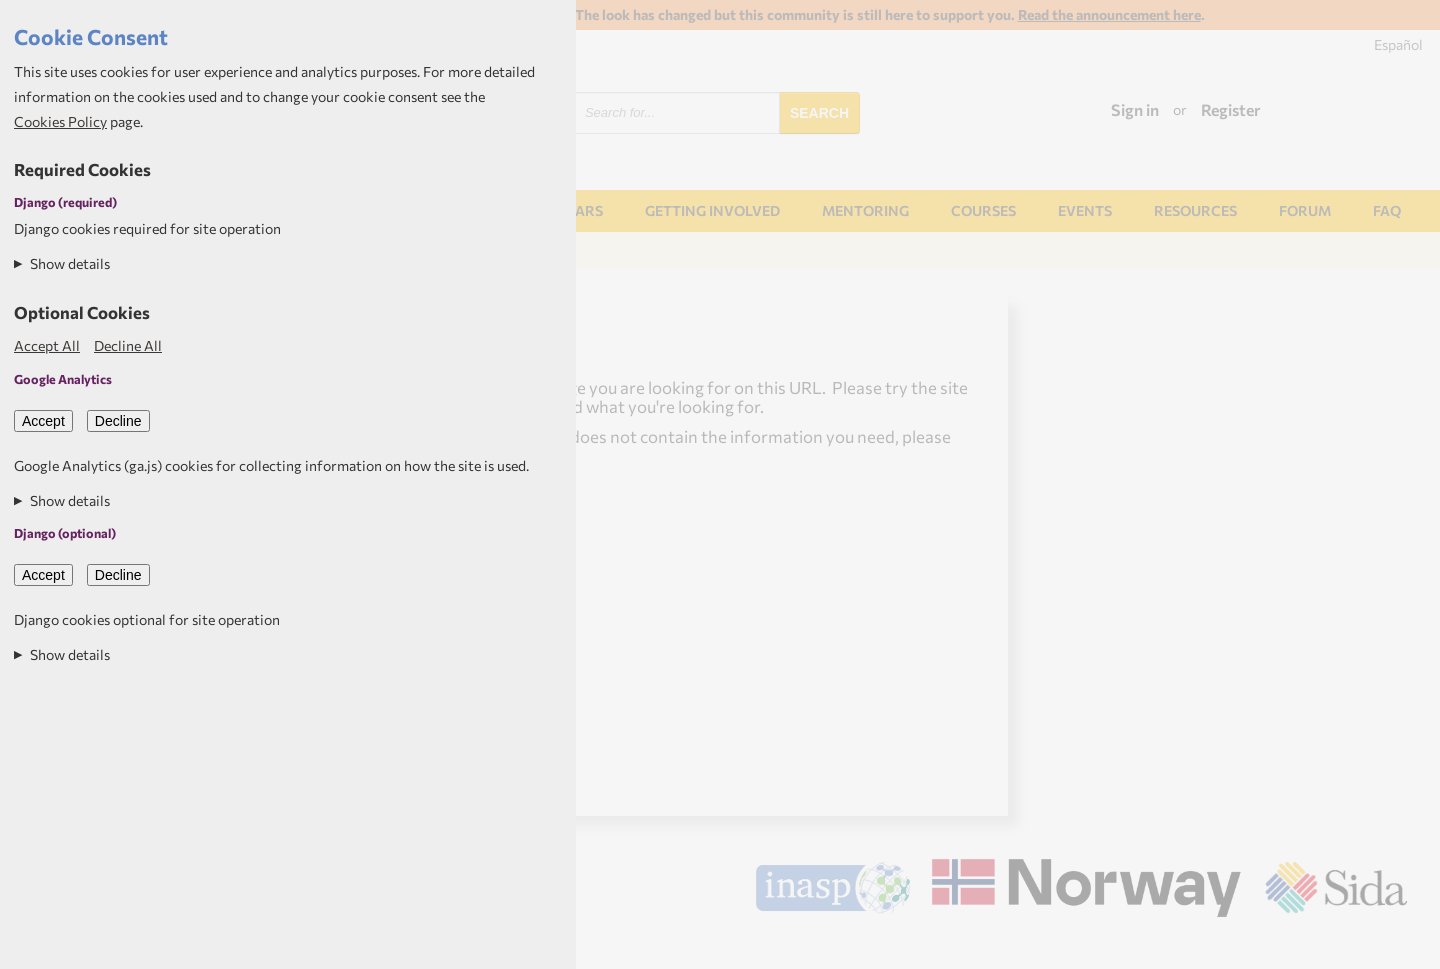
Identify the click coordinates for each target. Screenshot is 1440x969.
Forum (1305, 210)
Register (1231, 109)
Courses (983, 210)
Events (1085, 210)
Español (1398, 44)
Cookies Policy (60, 121)
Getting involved (712, 210)
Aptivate (1389, 946)
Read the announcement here (1109, 14)
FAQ (1387, 210)
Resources (1195, 210)
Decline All (128, 345)
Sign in (1135, 109)
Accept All (47, 345)
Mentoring (865, 210)
